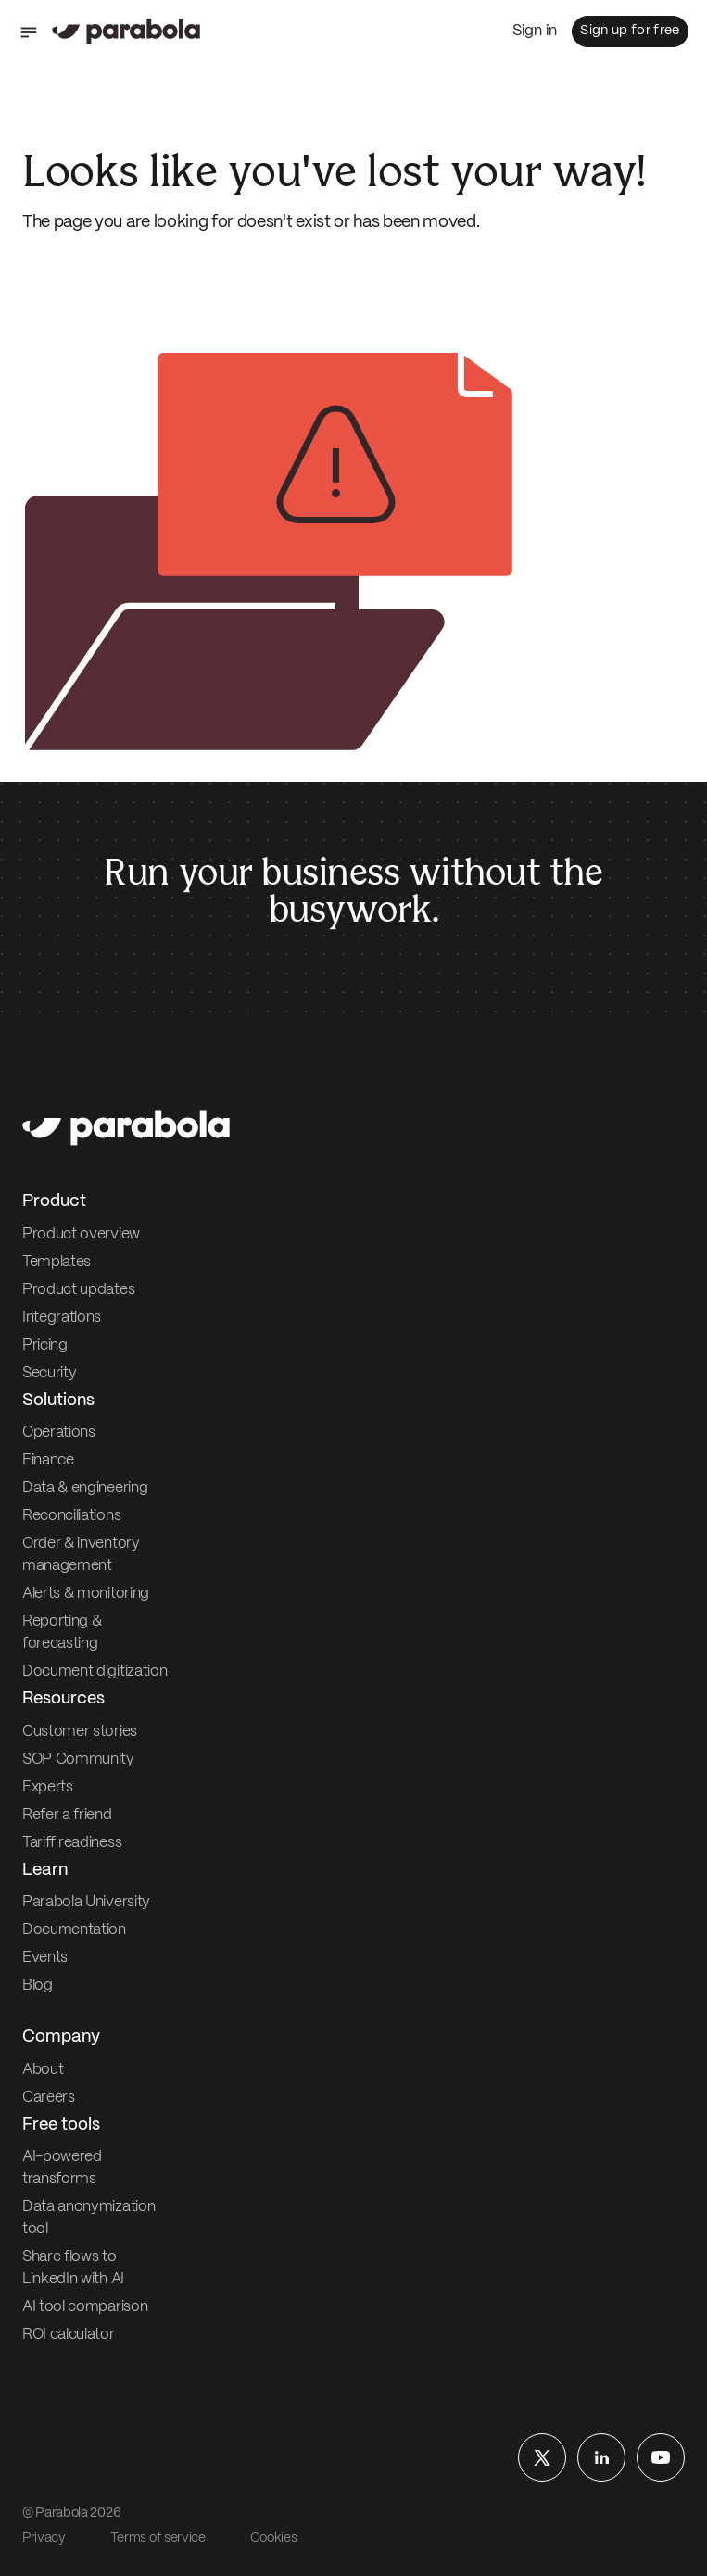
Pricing (45, 1345)
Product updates (78, 1290)
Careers (48, 2098)
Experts (47, 1787)
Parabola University (86, 1902)
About (42, 2070)
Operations (58, 1432)
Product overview (81, 1234)
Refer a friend (67, 1815)
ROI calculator (68, 2335)
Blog (37, 1985)
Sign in (534, 31)
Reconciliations (71, 1516)
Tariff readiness (71, 1843)
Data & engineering (84, 1488)
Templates (56, 1262)
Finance (48, 1460)
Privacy (44, 2538)
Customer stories (79, 1732)
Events (45, 1958)
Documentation (74, 1930)
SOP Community (78, 1759)
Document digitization (94, 1671)
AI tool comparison (84, 2307)
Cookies (273, 2538)
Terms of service (158, 2538)
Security (49, 1373)
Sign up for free (629, 30)
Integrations (61, 1318)
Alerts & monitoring (85, 1594)
